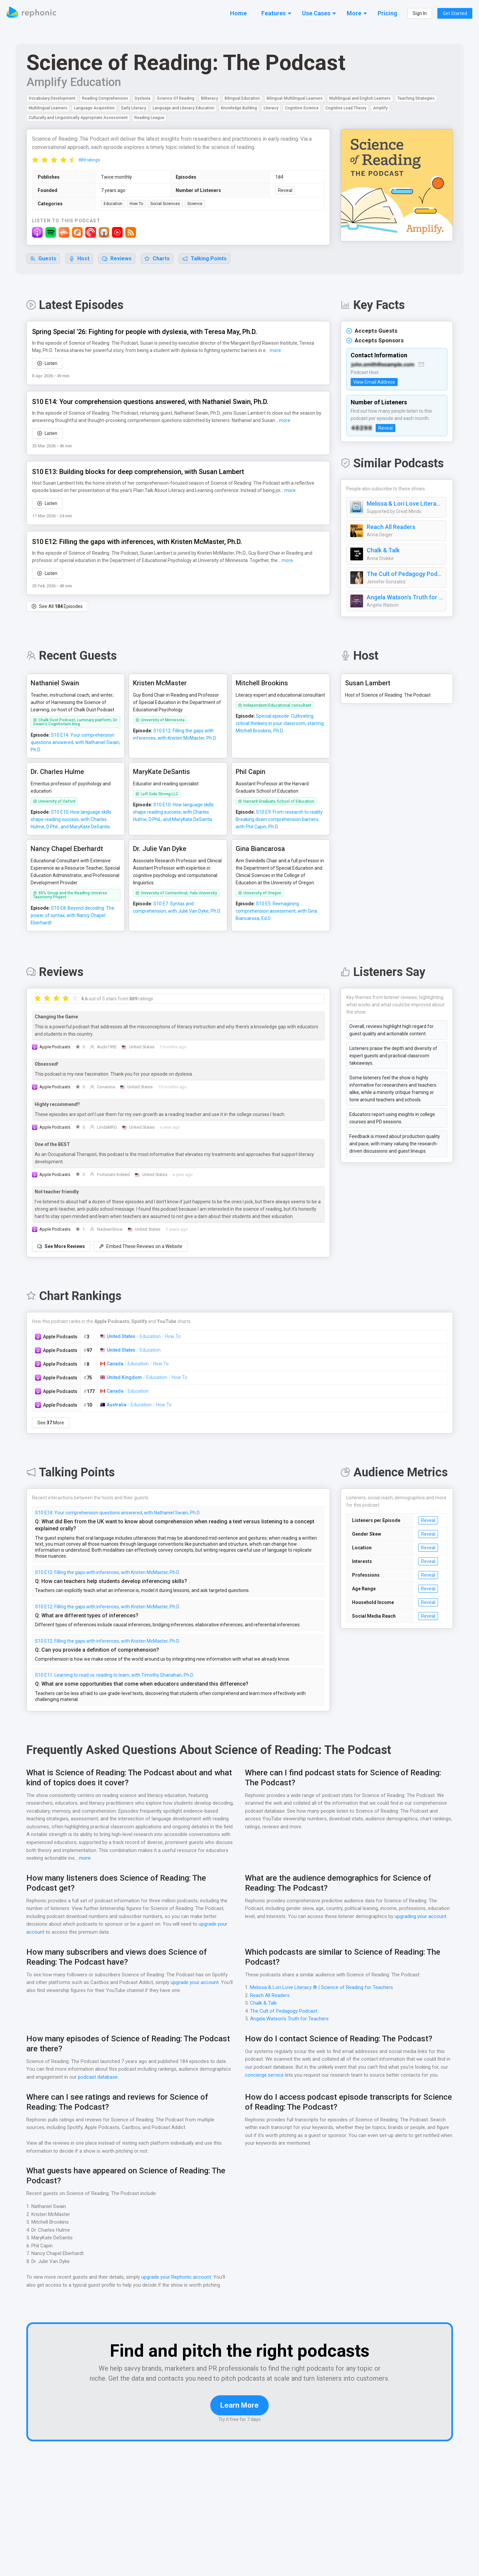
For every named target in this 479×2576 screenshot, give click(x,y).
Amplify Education (73, 82)
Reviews (117, 259)
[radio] (35, 160)
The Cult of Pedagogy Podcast (405, 574)
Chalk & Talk (383, 550)
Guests (43, 259)
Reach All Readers (391, 527)
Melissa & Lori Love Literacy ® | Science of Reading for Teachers (405, 504)
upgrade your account (194, 1977)
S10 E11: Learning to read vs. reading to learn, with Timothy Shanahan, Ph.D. (115, 1669)
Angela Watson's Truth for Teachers (405, 597)
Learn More (239, 2409)
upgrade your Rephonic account (177, 2271)
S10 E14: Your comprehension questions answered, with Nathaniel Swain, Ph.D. (118, 1513)
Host (79, 259)
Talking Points (205, 259)
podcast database (98, 2071)
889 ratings (89, 160)
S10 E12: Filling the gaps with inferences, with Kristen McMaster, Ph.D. (108, 1566)
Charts (157, 259)
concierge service (264, 2069)
